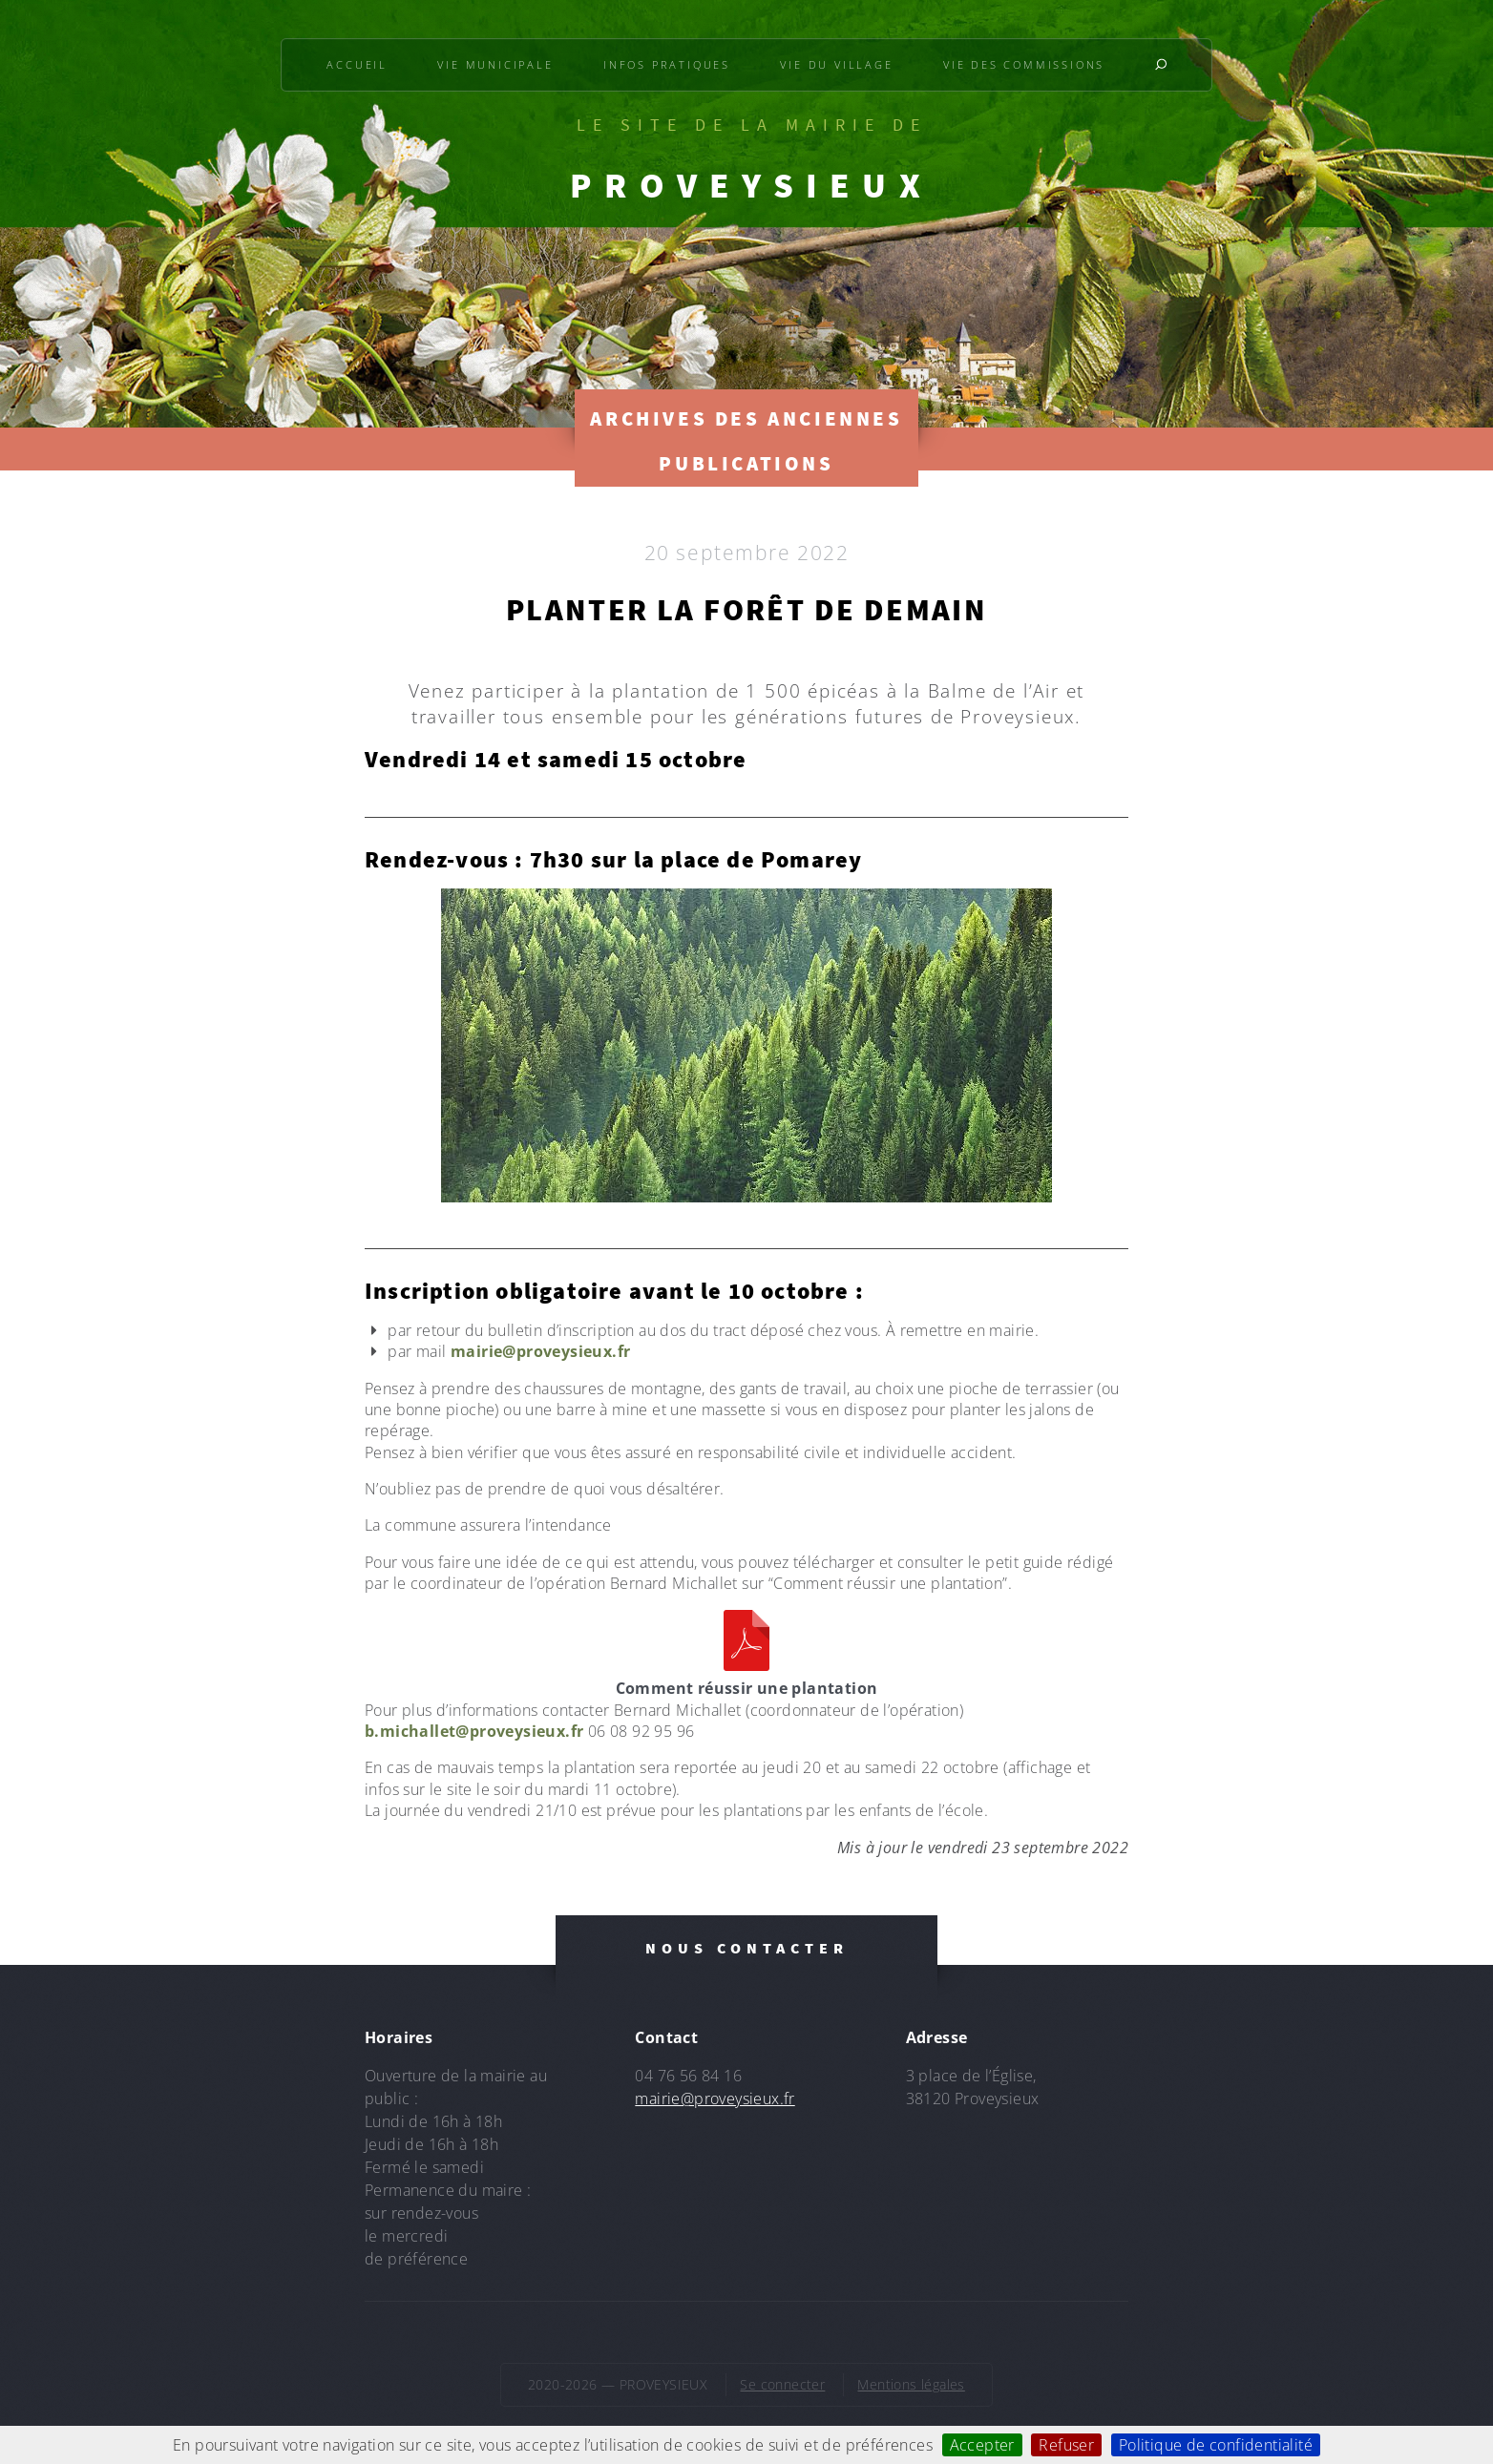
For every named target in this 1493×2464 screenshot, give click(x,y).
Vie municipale (495, 64)
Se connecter (782, 2384)
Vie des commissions (1023, 64)
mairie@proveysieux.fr (540, 1351)
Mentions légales (910, 2384)
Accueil (357, 64)
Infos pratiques (666, 64)
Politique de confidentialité (1216, 2444)
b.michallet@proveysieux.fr (474, 1731)
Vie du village (836, 64)
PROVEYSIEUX (751, 185)
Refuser (1066, 2444)
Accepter (982, 2444)
